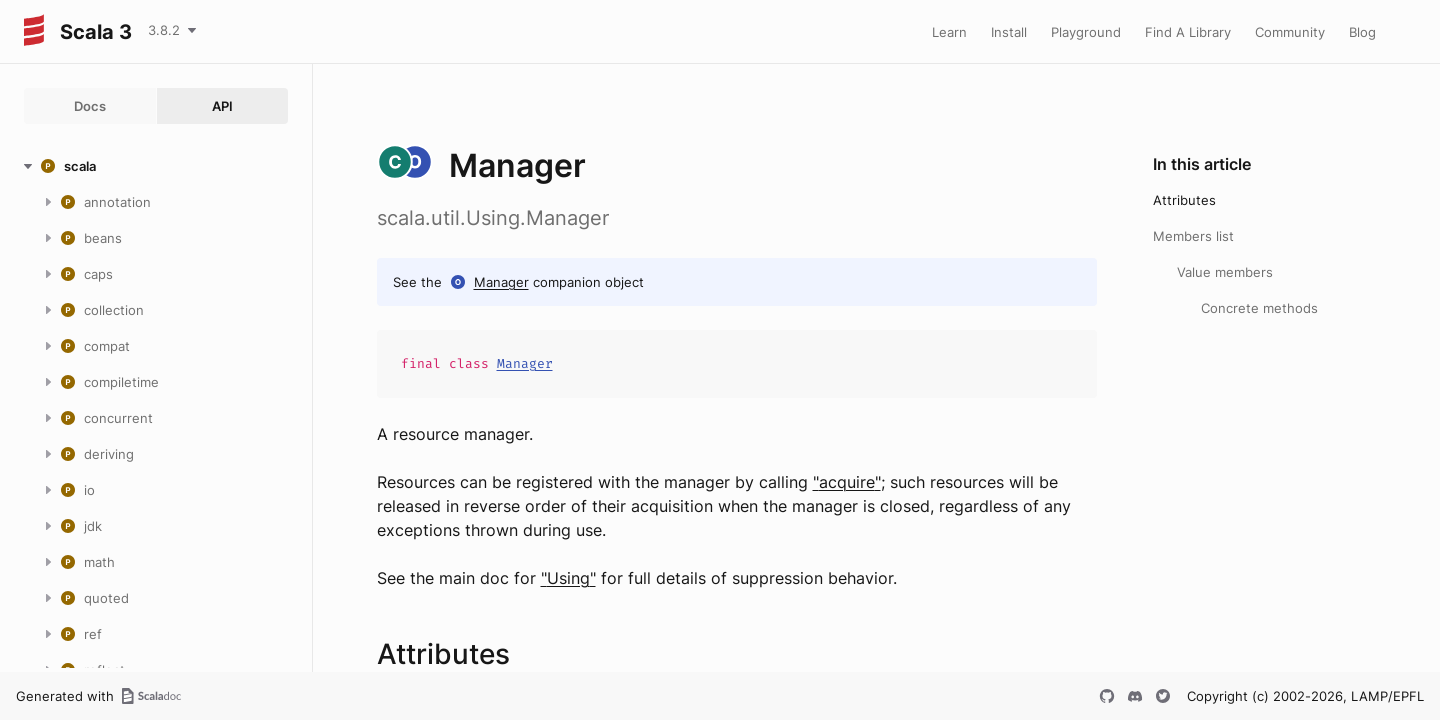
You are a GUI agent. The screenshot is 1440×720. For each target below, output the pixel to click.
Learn (949, 32)
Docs (90, 106)
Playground (1086, 32)
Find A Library (1188, 32)
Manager (501, 282)
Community (1290, 32)
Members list (1193, 236)
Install (1009, 32)
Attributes (1184, 200)
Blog (1362, 32)
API (222, 106)
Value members (1225, 272)
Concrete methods (1259, 308)
